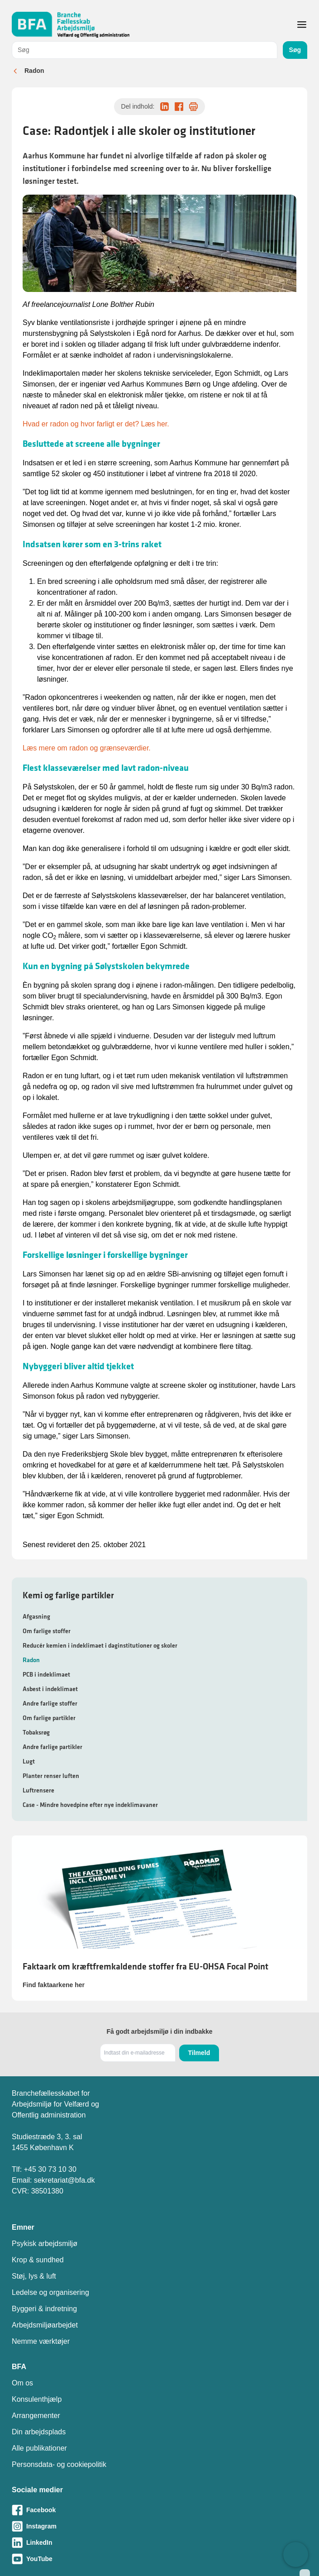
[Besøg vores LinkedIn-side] (159, 2542)
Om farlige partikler (49, 1718)
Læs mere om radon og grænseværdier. (87, 748)
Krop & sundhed (38, 2260)
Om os (22, 2383)
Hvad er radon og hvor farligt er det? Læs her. (96, 424)
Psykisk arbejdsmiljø (44, 2243)
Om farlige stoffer (47, 1631)
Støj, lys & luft (34, 2276)
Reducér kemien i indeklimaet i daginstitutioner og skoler (100, 1645)
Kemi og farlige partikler (68, 1595)
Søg (295, 49)
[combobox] (144, 50)
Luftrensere (38, 1790)
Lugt (29, 1761)
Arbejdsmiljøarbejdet (45, 2325)
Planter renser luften (51, 1776)
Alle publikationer (39, 2448)
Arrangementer (36, 2415)
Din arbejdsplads (39, 2432)
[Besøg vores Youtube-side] (159, 2558)
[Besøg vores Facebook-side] (159, 2509)
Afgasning (36, 1616)
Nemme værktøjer (41, 2341)
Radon (34, 70)
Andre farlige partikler (52, 1747)
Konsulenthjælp (37, 2399)
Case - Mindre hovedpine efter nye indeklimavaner (90, 1805)
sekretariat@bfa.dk (64, 2180)
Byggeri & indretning (44, 2309)
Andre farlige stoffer (50, 1703)
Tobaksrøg (36, 1732)
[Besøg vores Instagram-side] (159, 2526)
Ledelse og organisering (50, 2292)
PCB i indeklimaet (46, 1674)
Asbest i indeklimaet (50, 1689)
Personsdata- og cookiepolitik (59, 2464)
